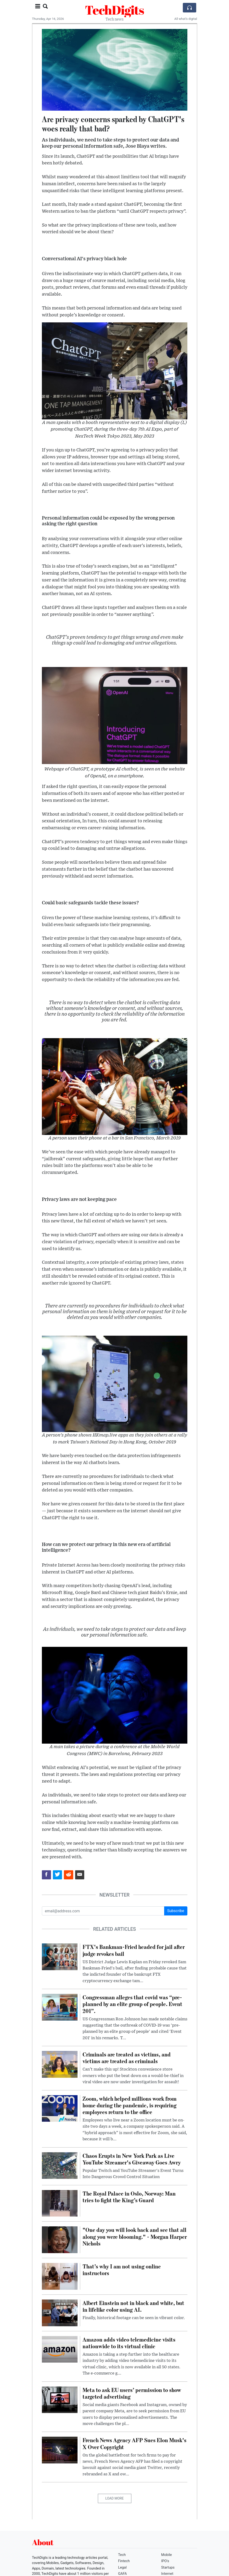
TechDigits (114, 9)
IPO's (165, 2561)
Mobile (166, 2555)
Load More (114, 2498)
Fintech (124, 2561)
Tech (122, 2555)
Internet (167, 2573)
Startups (168, 2567)
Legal (122, 2567)
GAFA (122, 2573)
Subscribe (175, 1911)
